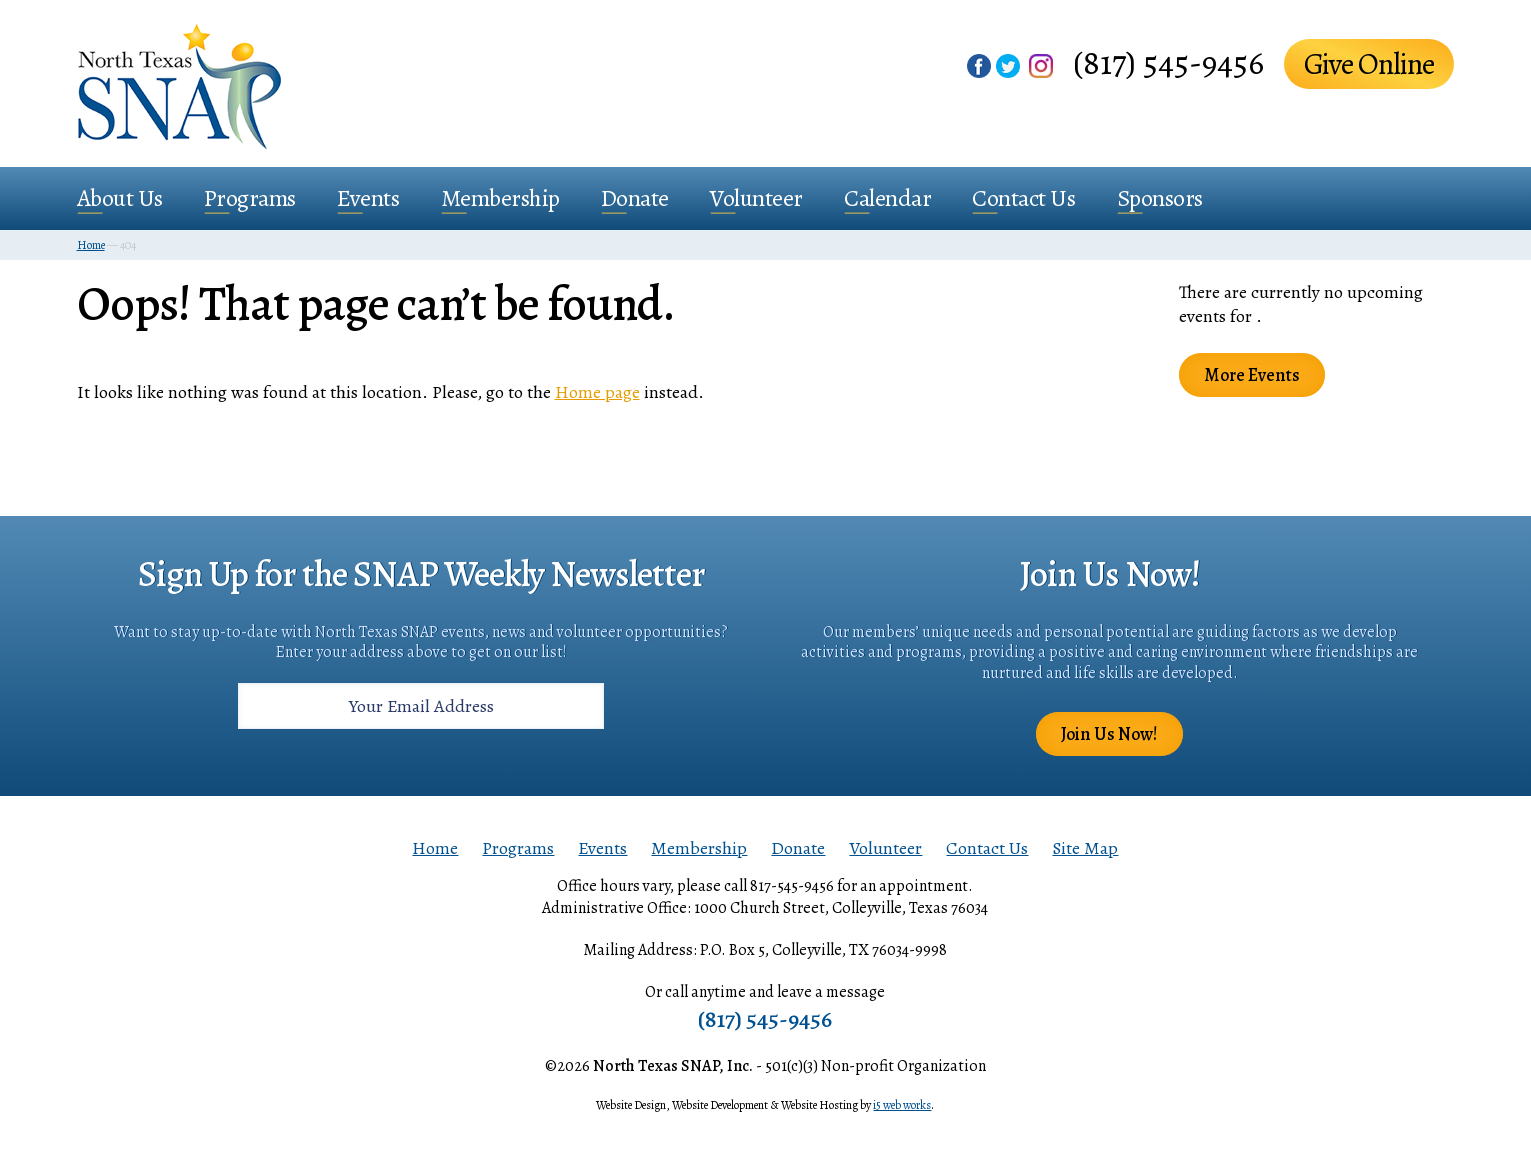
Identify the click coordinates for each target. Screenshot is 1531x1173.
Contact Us (1023, 198)
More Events (1252, 375)
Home (435, 848)
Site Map (1085, 848)
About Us (120, 198)
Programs (250, 198)
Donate (635, 198)
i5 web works (902, 1105)
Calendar (887, 198)
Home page (597, 392)
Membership (500, 198)
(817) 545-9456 (1168, 62)
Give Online (1369, 64)
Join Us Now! (1109, 734)
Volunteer (756, 198)
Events (368, 198)
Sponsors (1160, 198)
